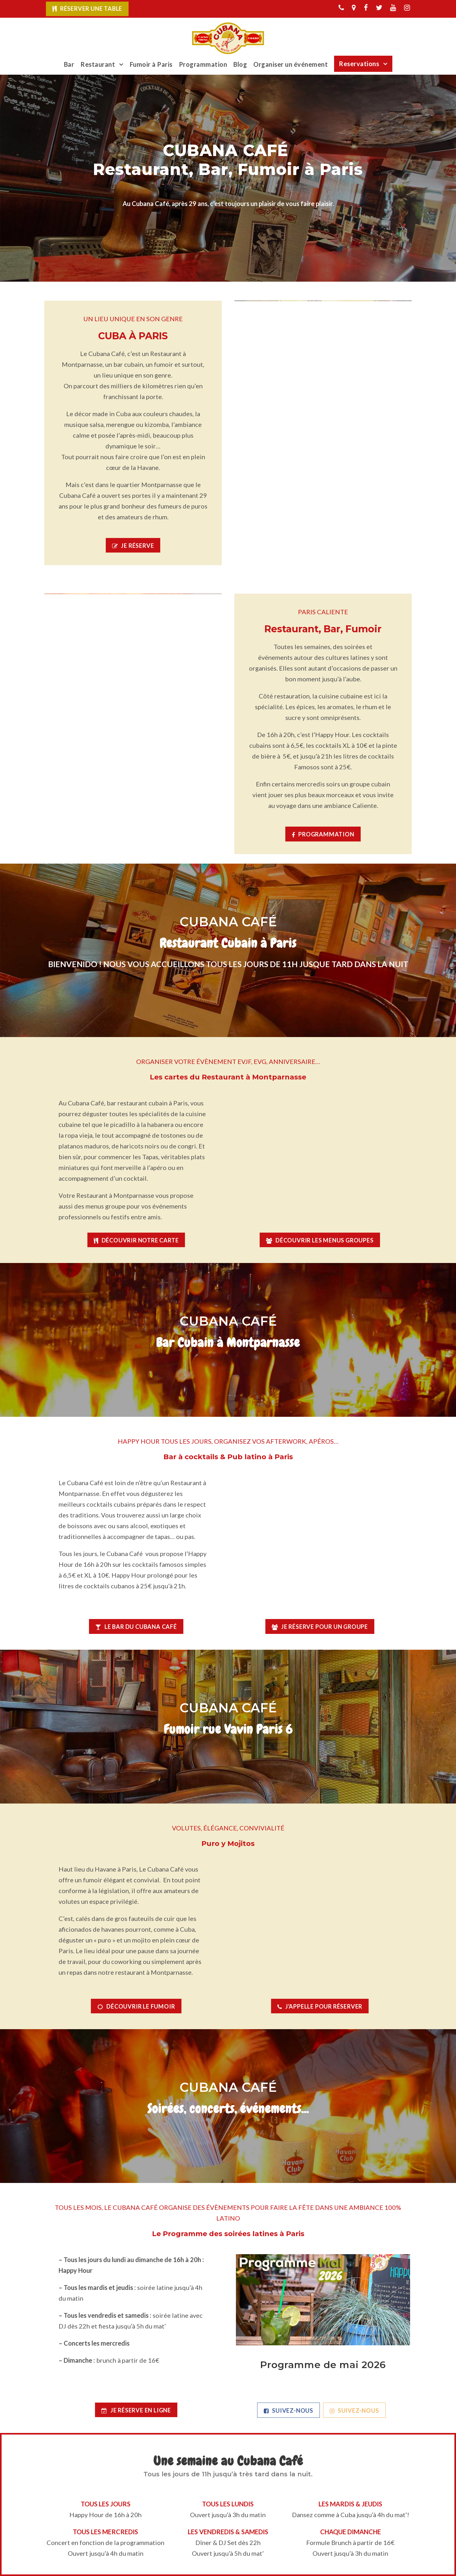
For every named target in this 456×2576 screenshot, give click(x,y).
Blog (240, 64)
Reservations (359, 63)
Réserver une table (91, 8)
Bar (69, 64)
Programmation (203, 64)
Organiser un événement (290, 64)
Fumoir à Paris (151, 64)
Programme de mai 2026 (323, 2365)
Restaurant (97, 64)
